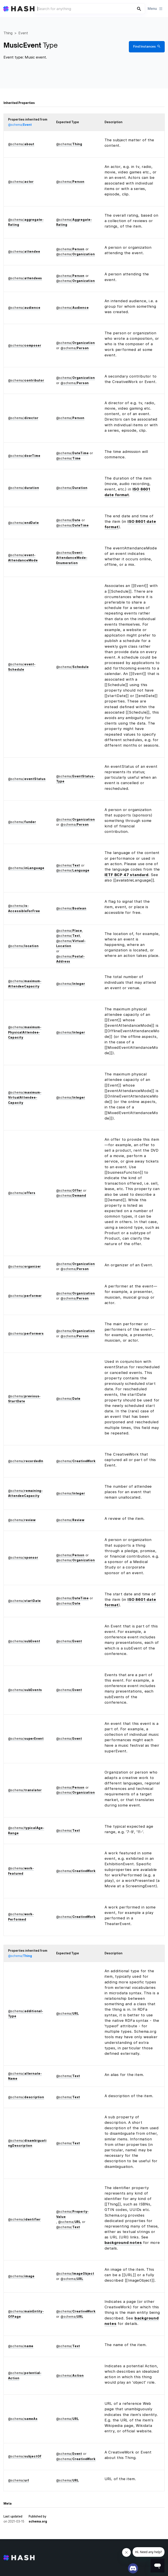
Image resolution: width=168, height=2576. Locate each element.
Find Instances (146, 47)
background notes (123, 2242)
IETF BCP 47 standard (127, 875)
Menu (155, 8)
